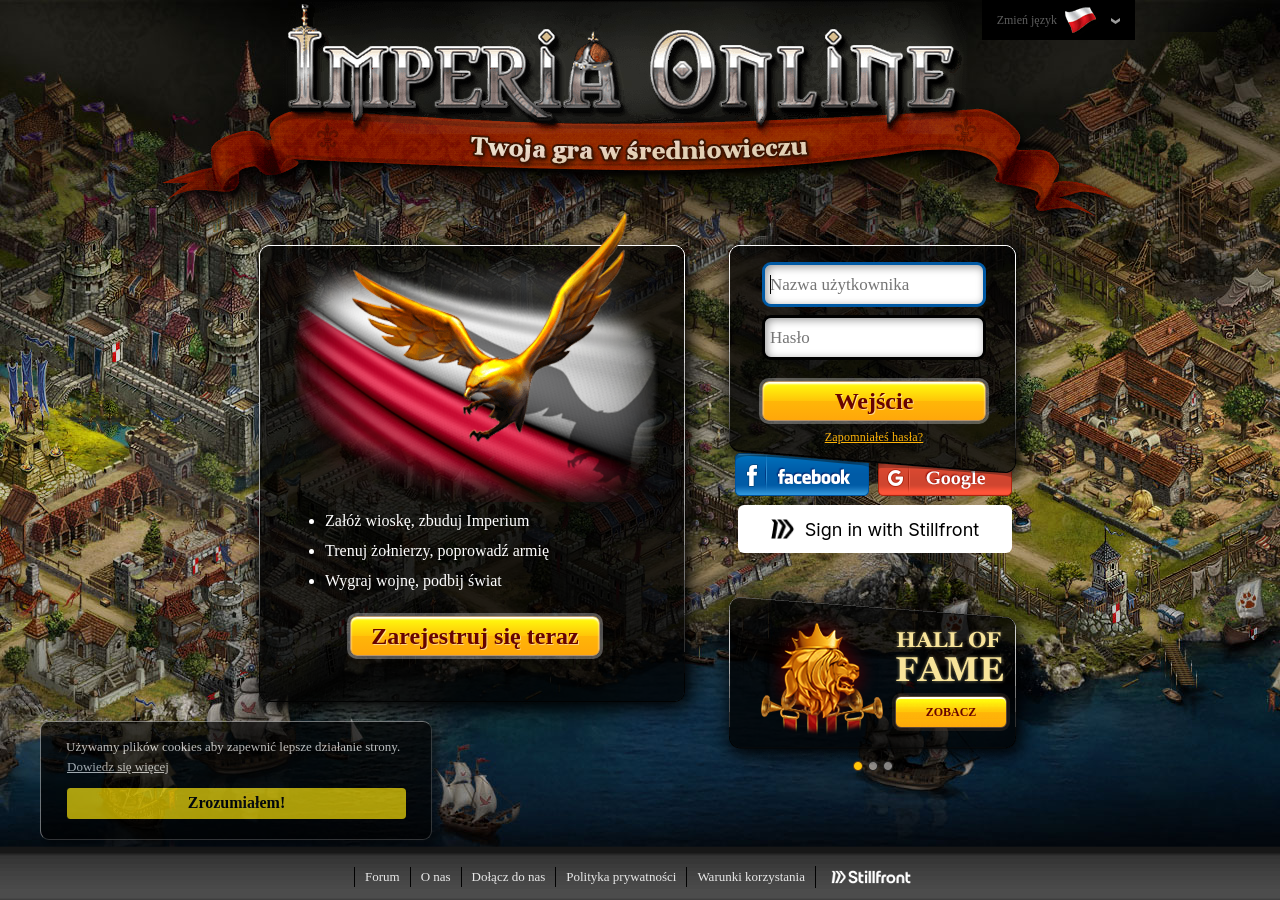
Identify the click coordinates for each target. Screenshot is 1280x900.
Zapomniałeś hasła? (874, 437)
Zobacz (951, 712)
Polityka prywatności (621, 876)
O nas (436, 876)
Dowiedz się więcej (118, 766)
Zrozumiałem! (236, 802)
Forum (382, 876)
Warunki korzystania (751, 876)
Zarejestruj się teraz (474, 636)
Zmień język (1048, 21)
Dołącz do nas (509, 876)
